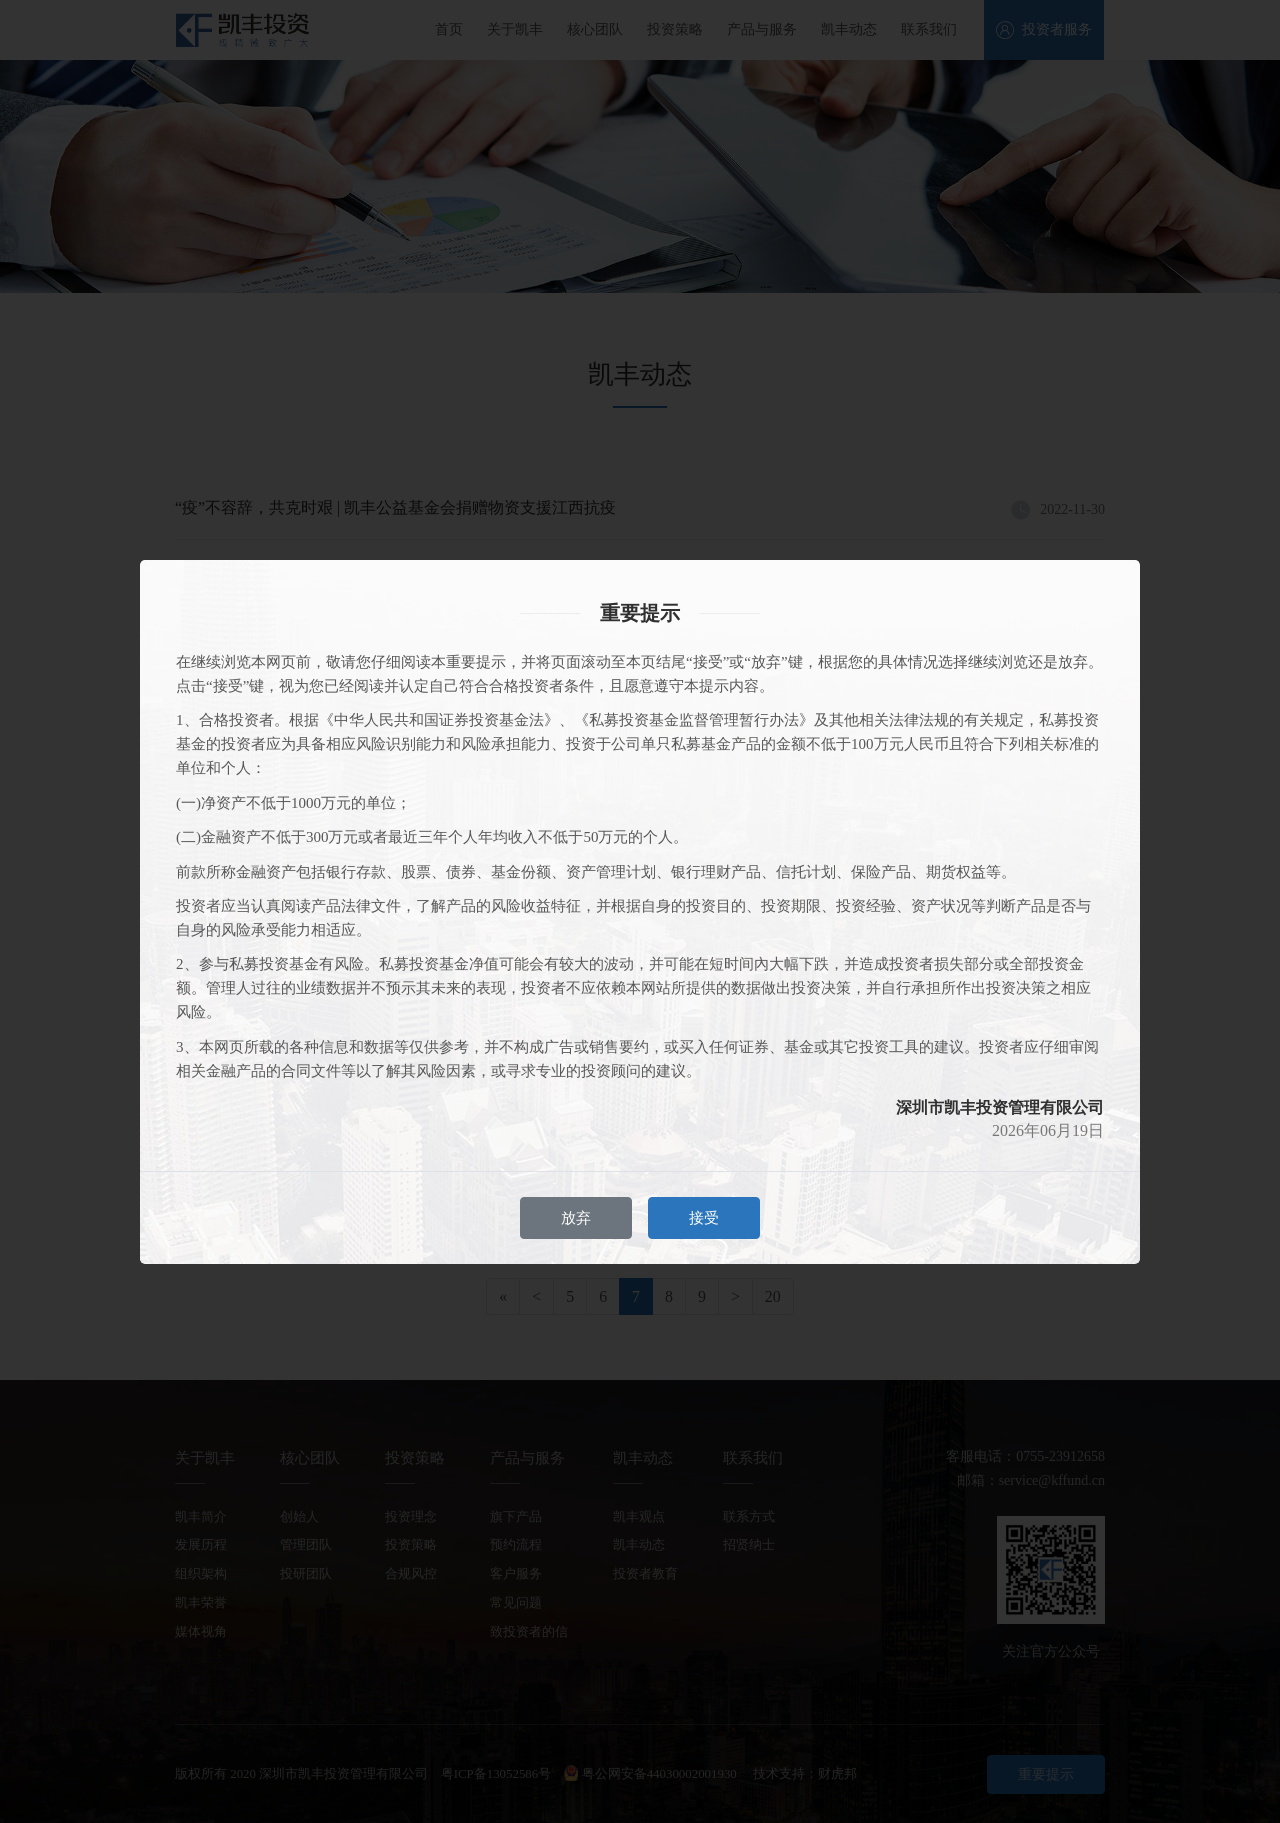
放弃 (576, 1218)
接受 (704, 1218)
